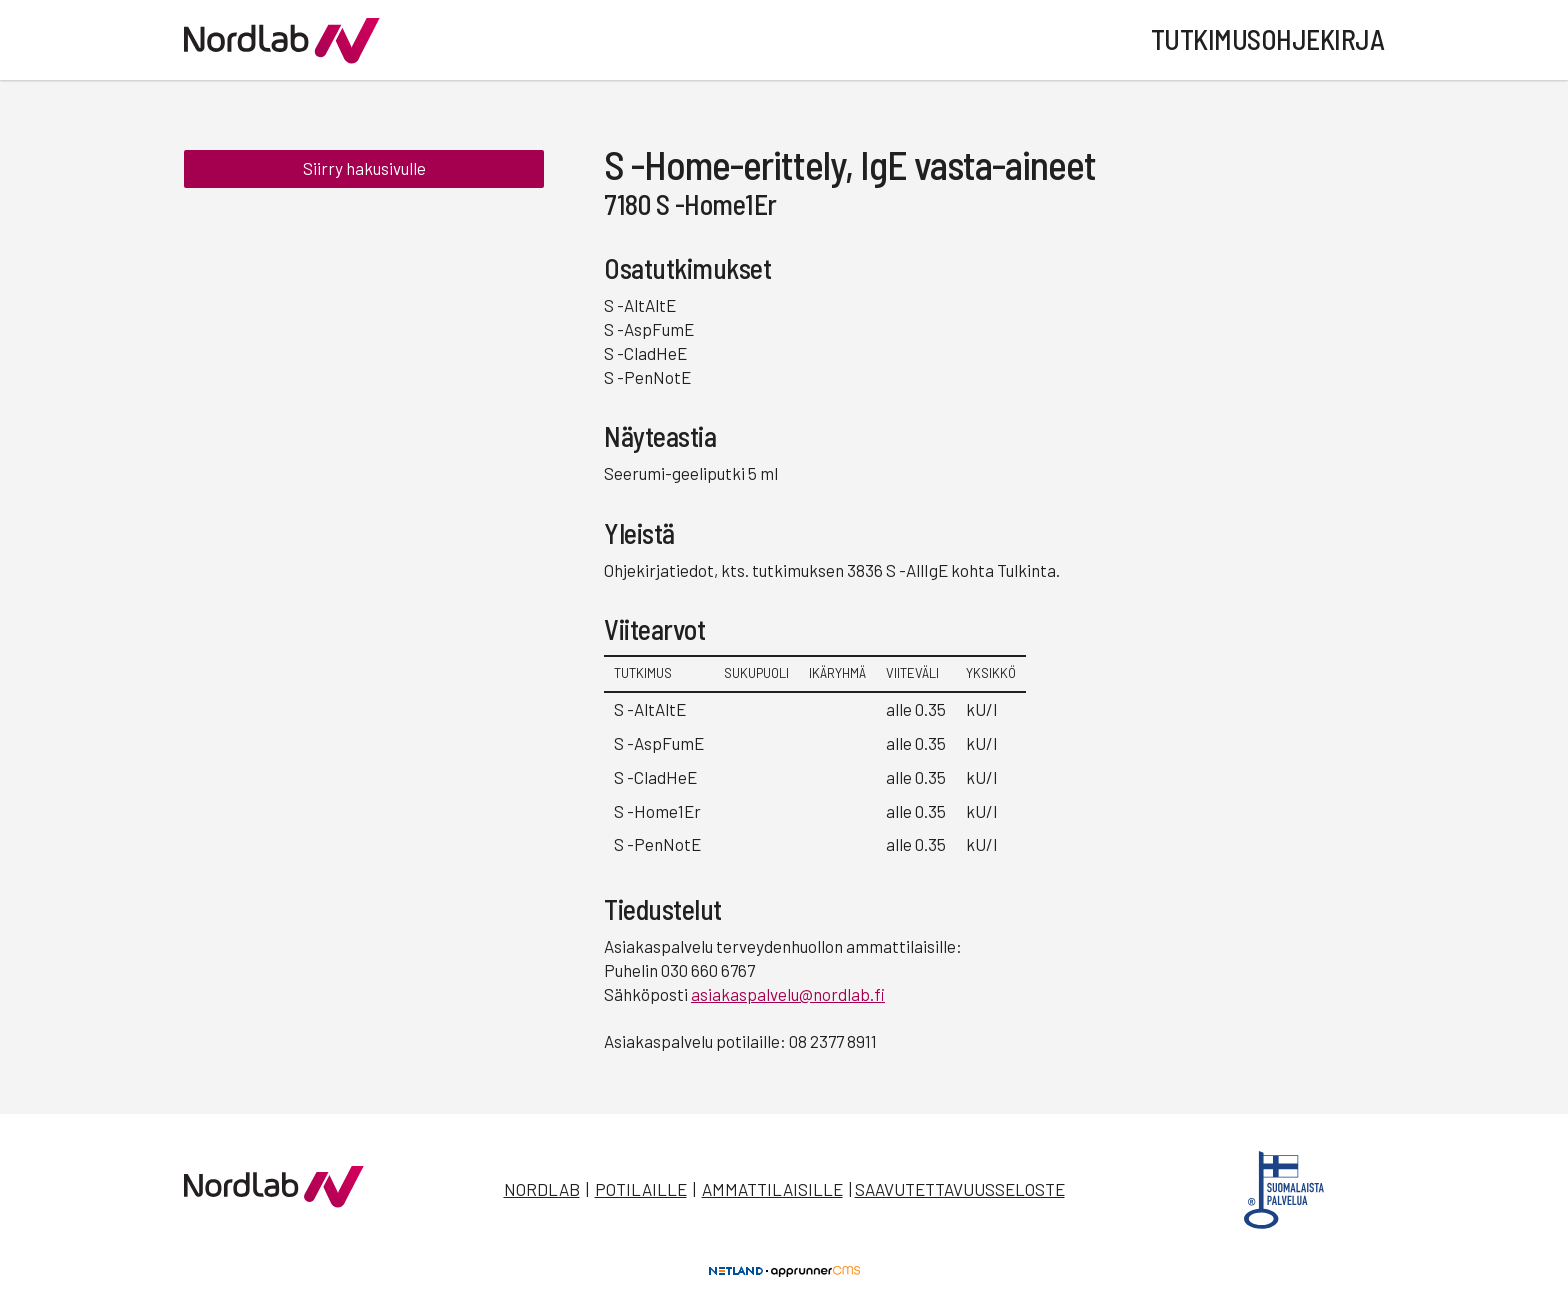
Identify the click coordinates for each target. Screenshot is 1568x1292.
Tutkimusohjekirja (1268, 39)
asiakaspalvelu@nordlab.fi (788, 994)
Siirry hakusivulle (364, 168)
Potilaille (641, 1189)
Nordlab (542, 1189)
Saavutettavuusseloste (960, 1189)
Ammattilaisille (772, 1189)
